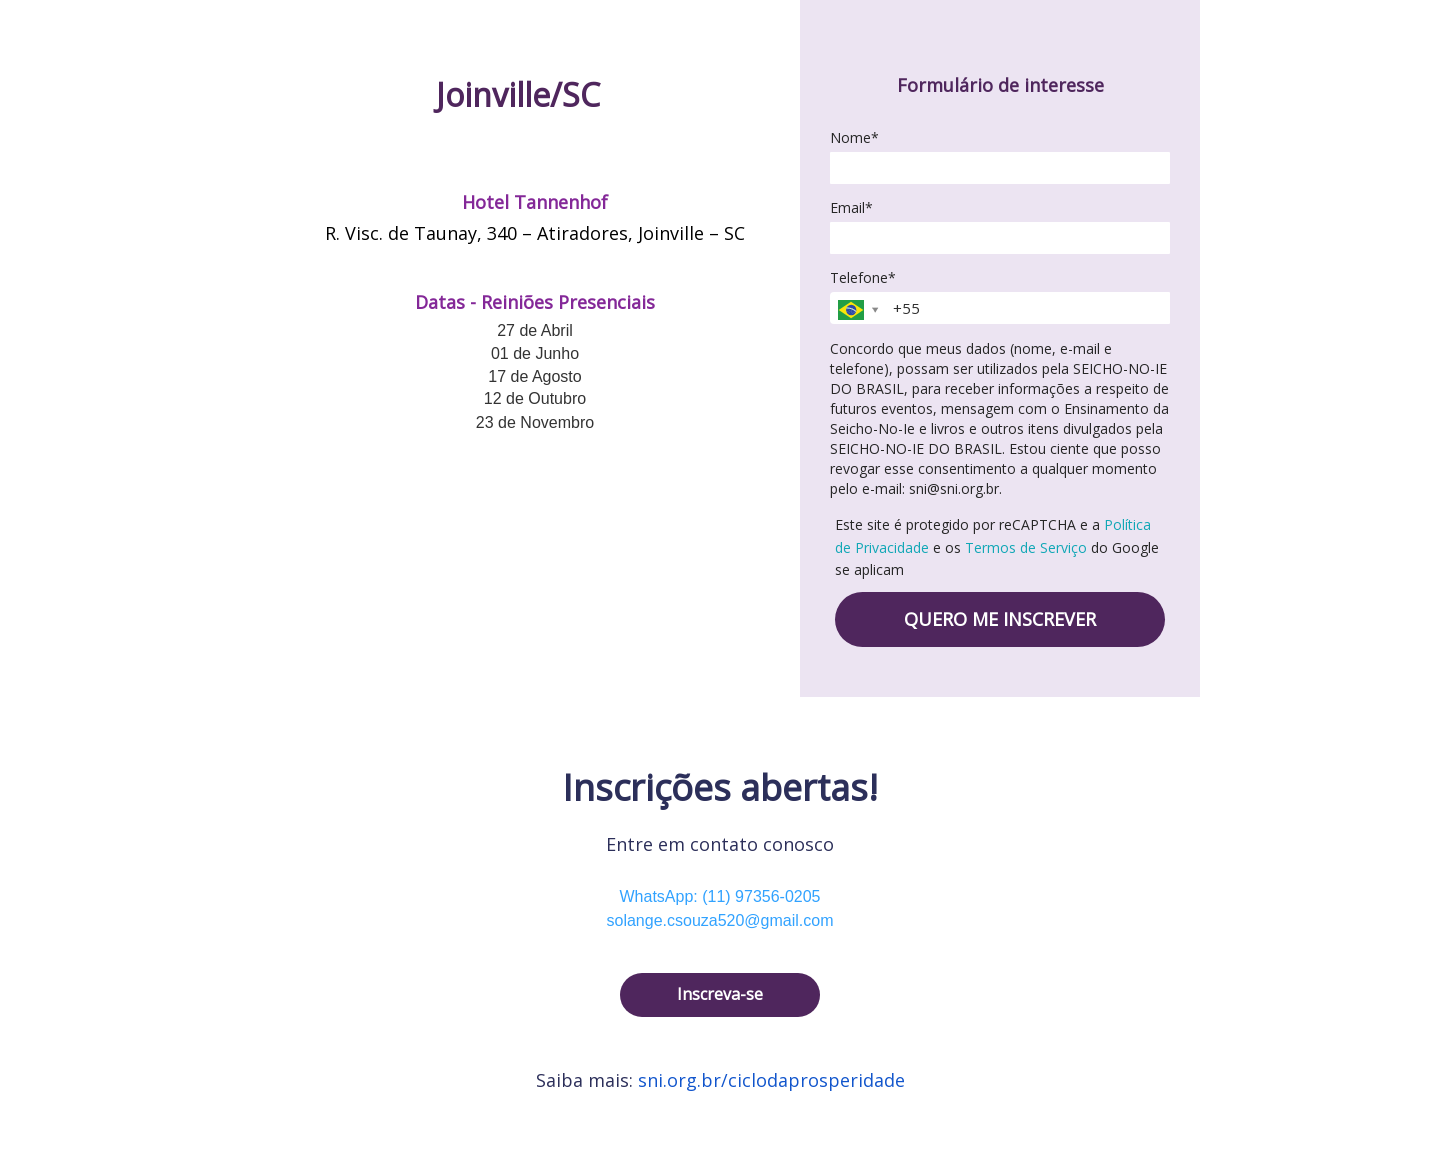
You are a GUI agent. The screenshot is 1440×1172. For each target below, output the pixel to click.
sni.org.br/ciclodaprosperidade (771, 1080)
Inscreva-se (720, 994)
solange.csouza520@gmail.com (719, 920)
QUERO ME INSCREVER (1000, 619)
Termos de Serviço (1026, 547)
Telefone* (863, 278)
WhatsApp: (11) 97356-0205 (719, 896)
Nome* (854, 138)
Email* (851, 208)
